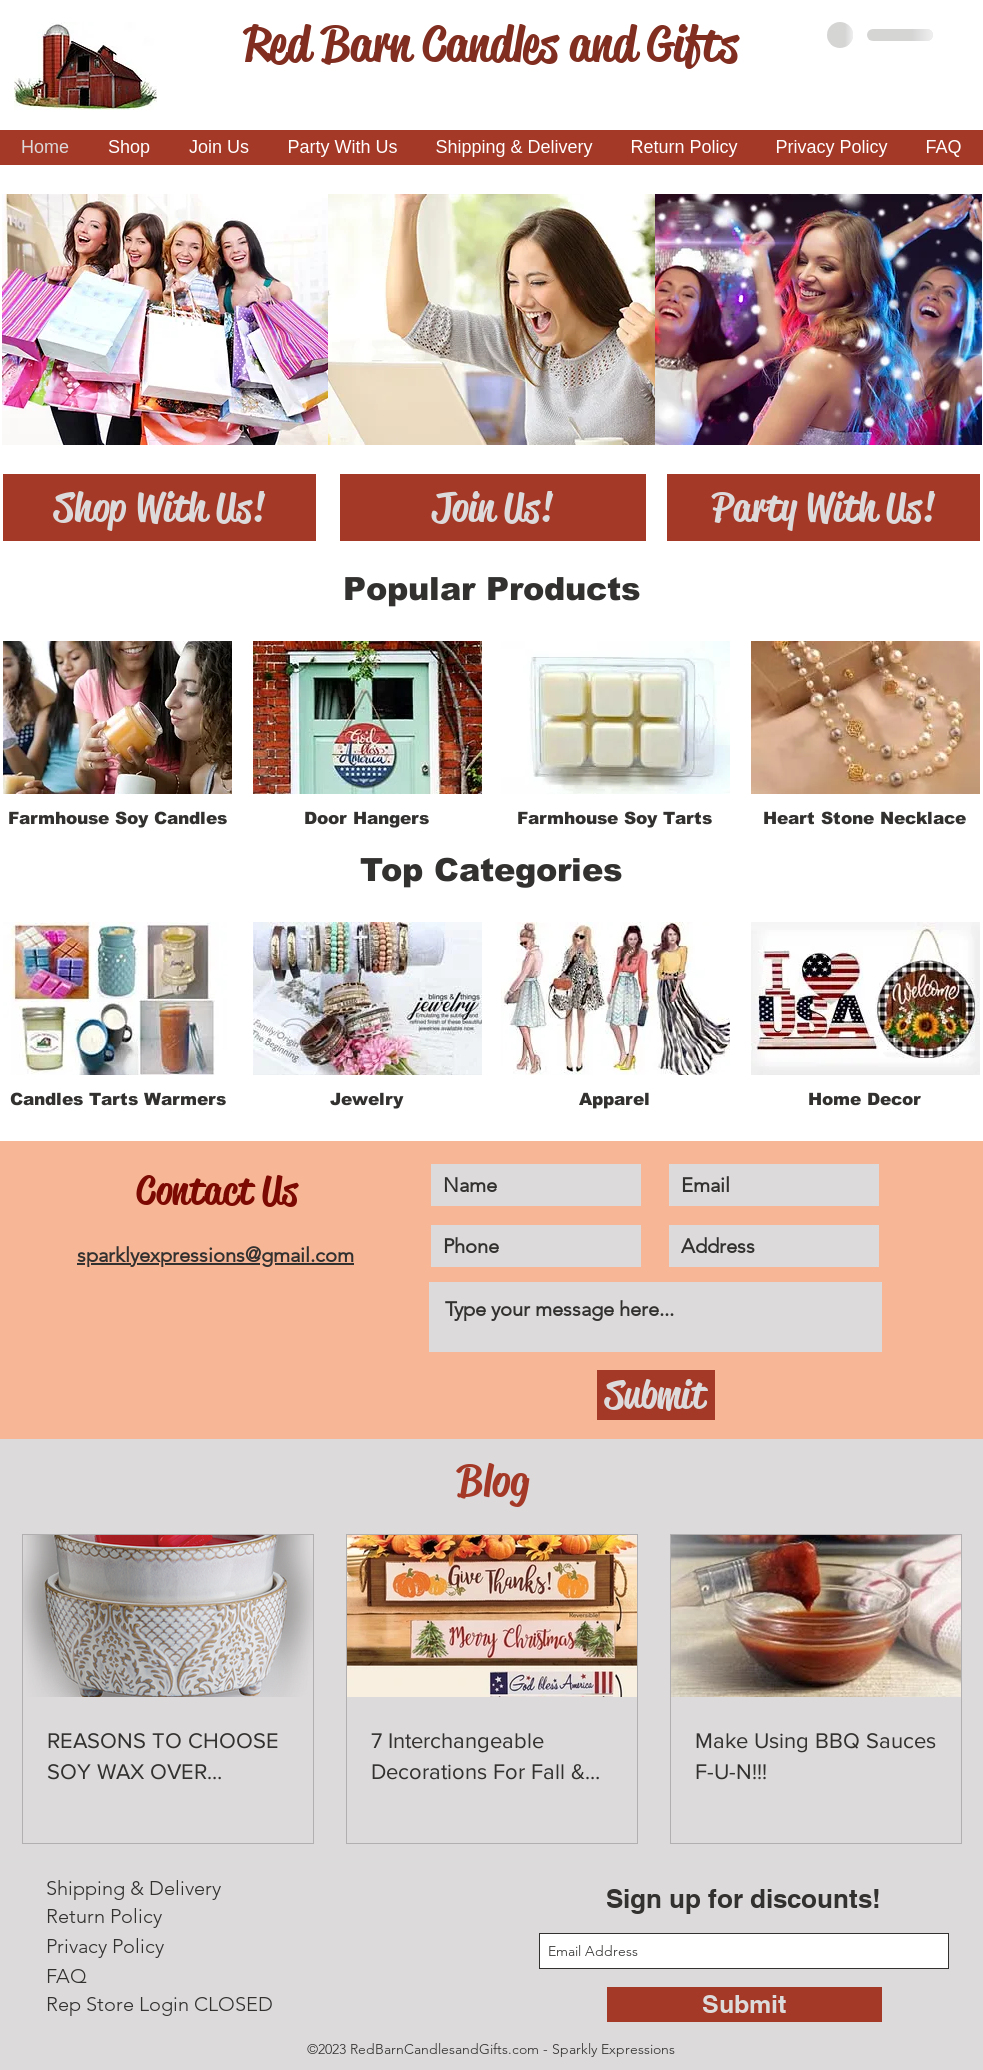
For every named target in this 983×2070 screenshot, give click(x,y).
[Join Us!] (493, 507)
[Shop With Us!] (159, 507)
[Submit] (656, 1395)
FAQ (66, 1976)
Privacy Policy (105, 1946)
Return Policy (104, 1916)
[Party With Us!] (823, 507)
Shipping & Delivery (133, 1888)
